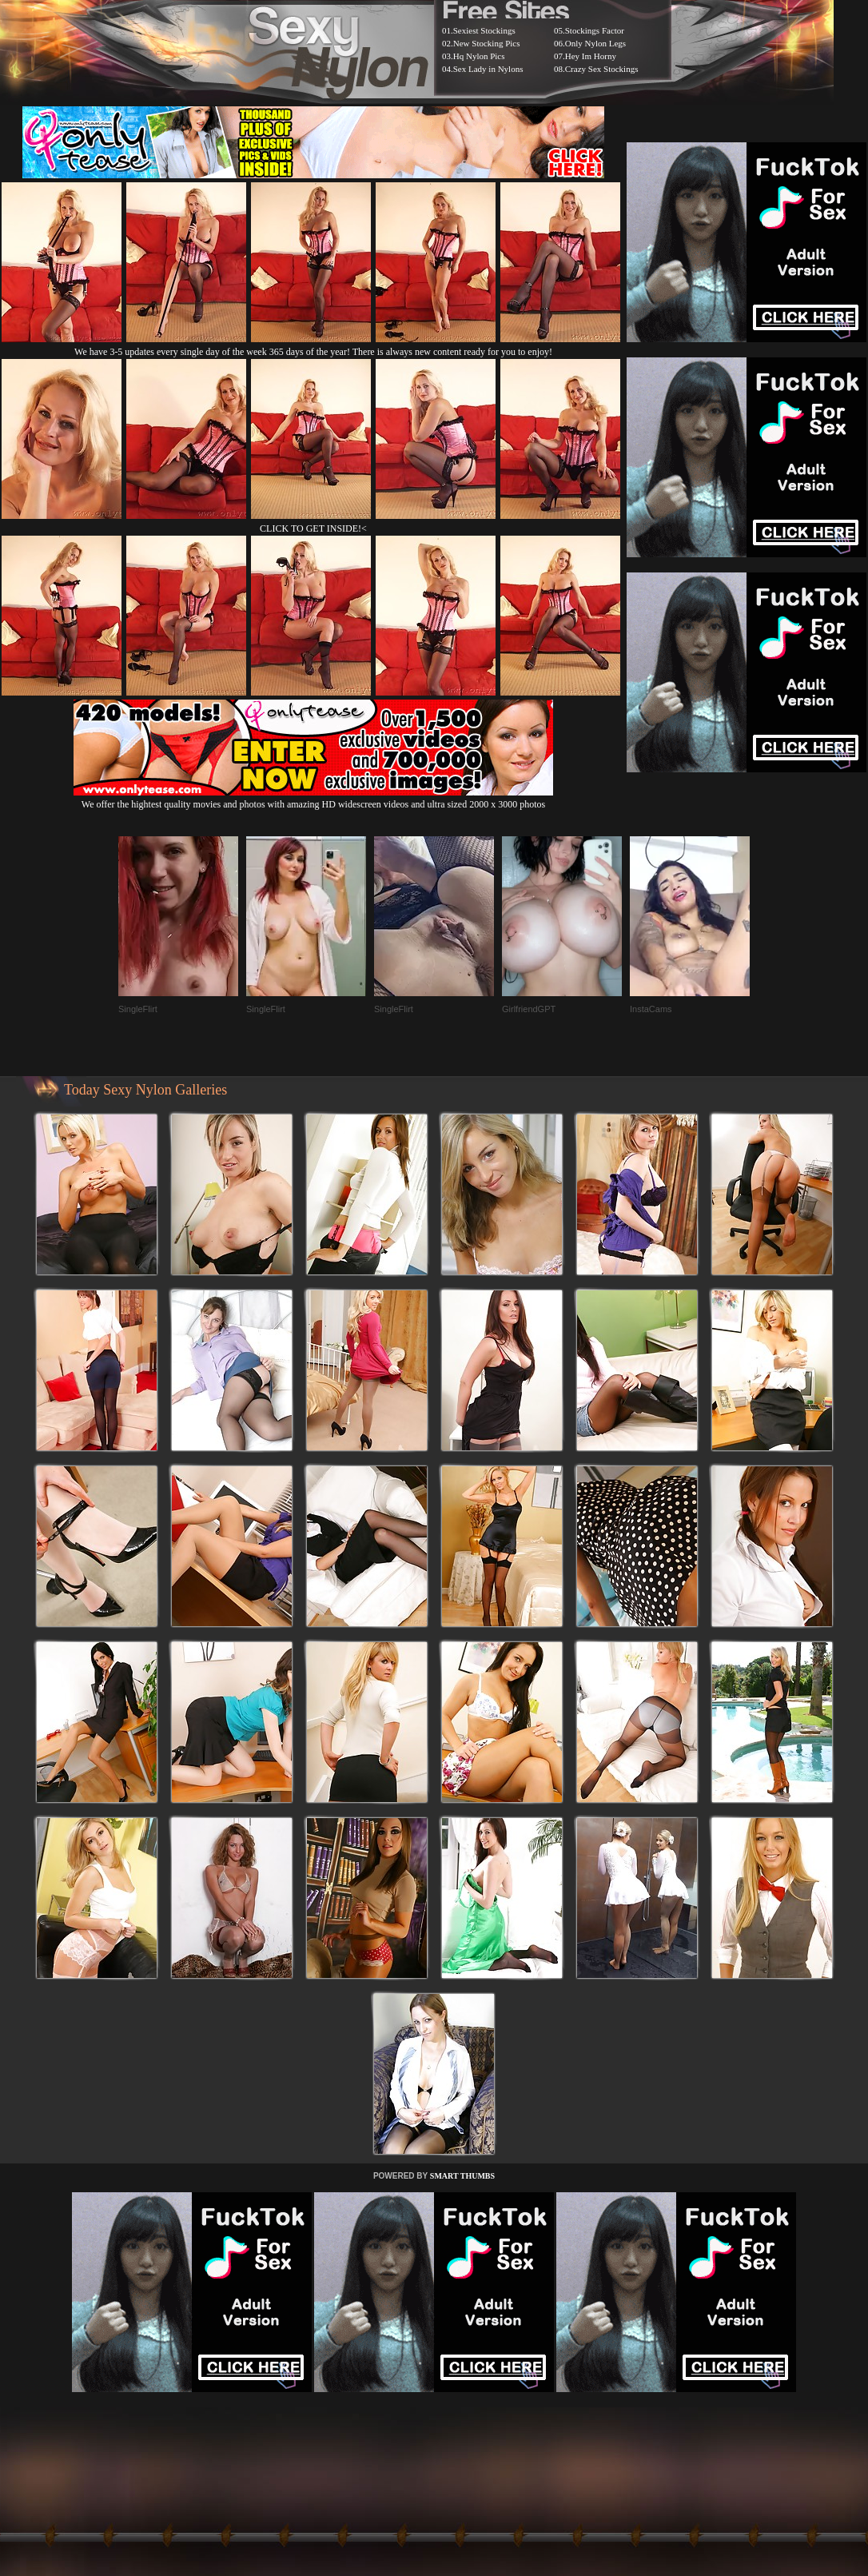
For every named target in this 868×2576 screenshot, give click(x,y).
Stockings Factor (594, 30)
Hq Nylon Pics (479, 56)
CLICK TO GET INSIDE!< (313, 528)
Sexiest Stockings (484, 30)
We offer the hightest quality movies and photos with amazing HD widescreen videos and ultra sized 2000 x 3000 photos (313, 798)
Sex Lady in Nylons (488, 69)
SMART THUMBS (462, 2175)
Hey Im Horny (590, 56)
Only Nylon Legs (595, 43)
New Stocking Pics (486, 43)
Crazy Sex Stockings (602, 69)
